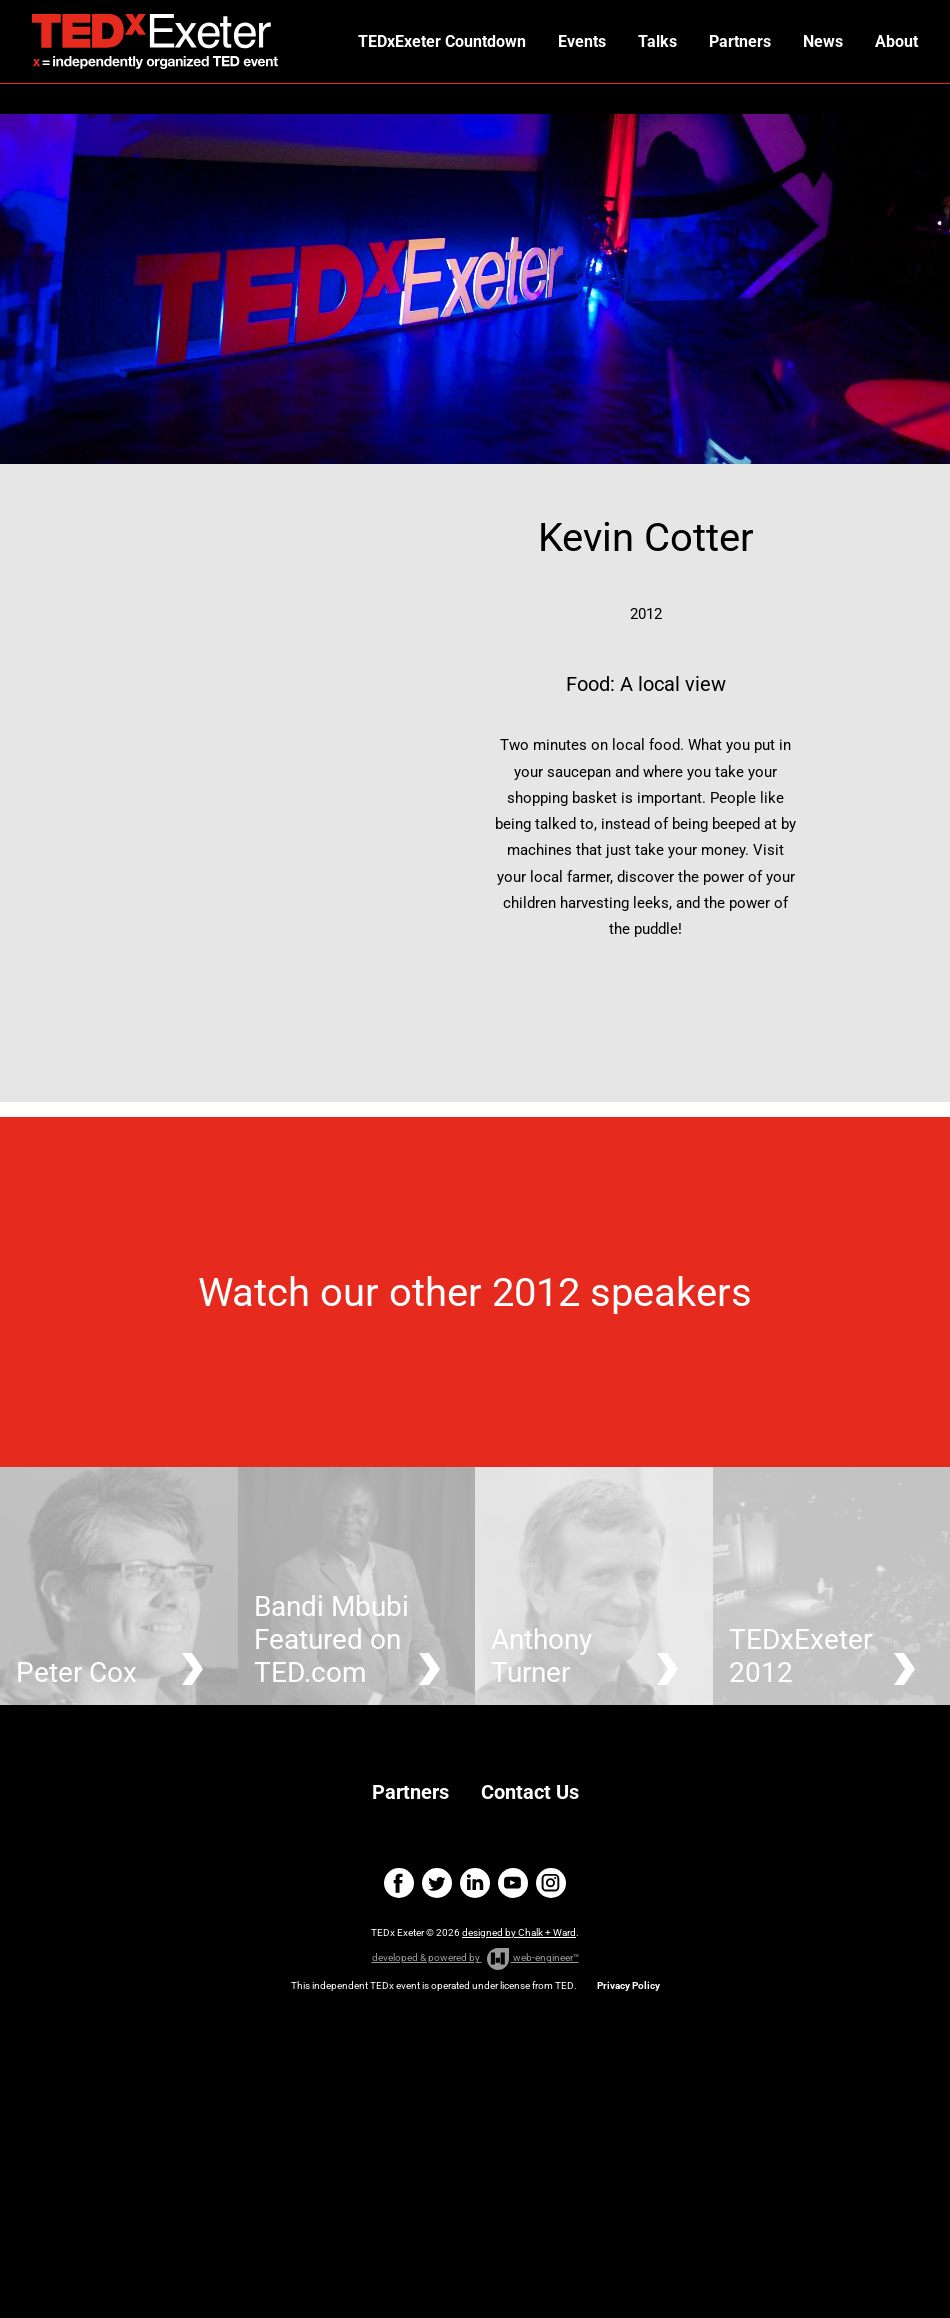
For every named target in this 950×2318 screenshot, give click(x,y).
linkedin (475, 1883)
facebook (399, 1883)
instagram (551, 1883)
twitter (437, 1883)
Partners (740, 41)
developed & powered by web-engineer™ (475, 1959)
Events (582, 41)
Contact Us (530, 1792)
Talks (657, 41)
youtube (513, 1883)
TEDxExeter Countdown (442, 41)
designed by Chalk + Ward (519, 1932)
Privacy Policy (628, 1985)
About (896, 41)
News (823, 41)
